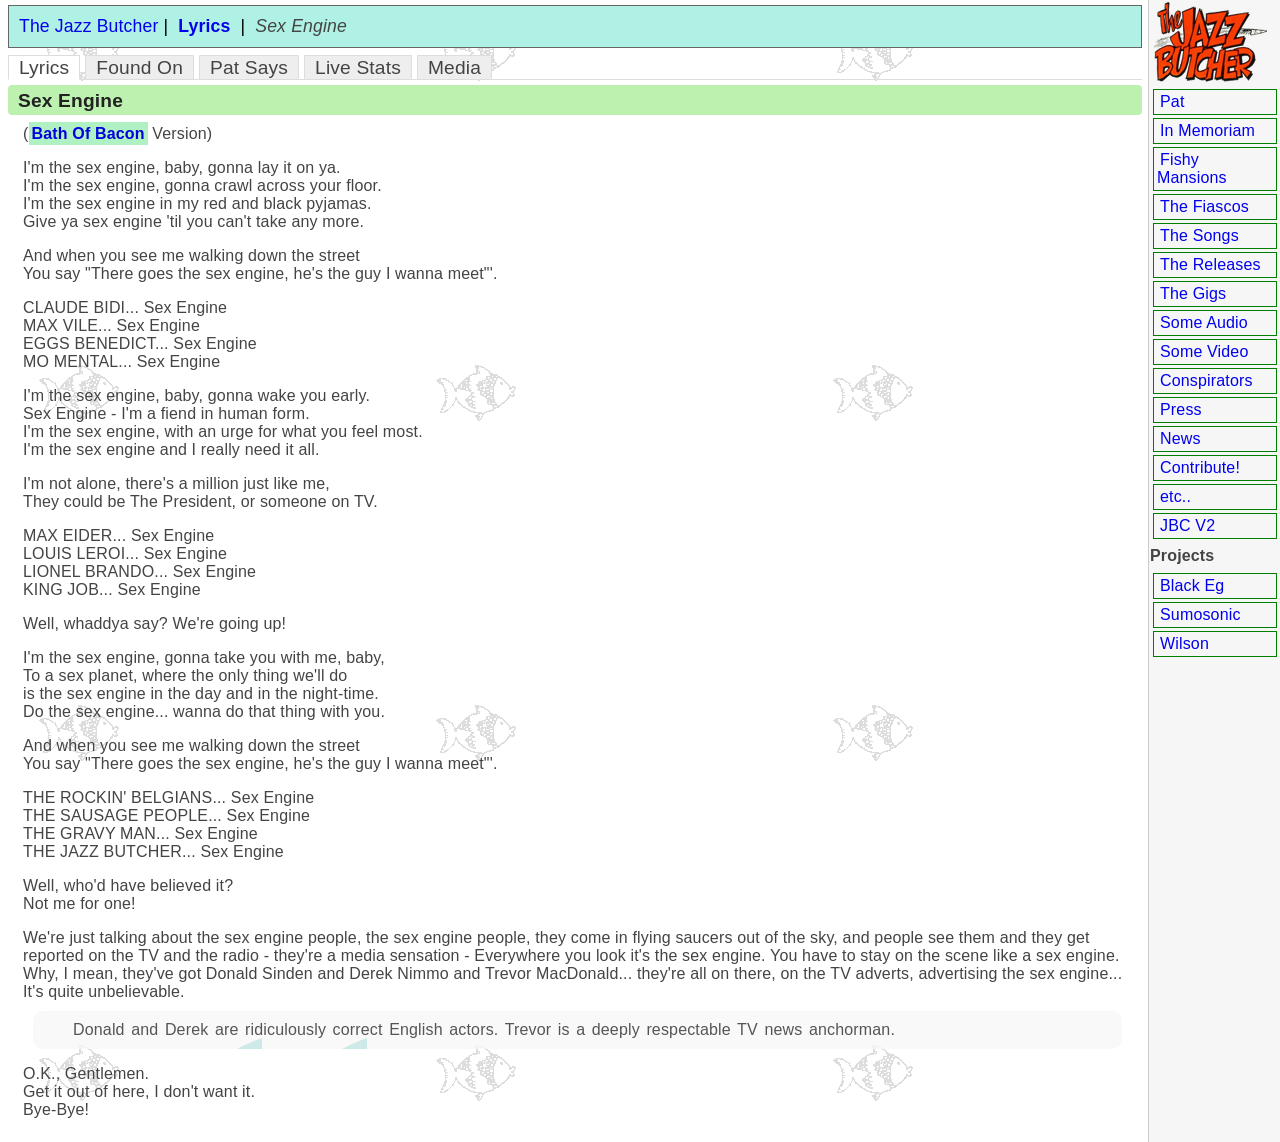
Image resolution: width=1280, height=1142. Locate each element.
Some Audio (1204, 322)
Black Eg (1192, 585)
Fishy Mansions (1192, 168)
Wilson (1184, 643)
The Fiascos (1204, 206)
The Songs (1199, 235)
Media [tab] (454, 67)
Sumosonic (1200, 614)
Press (1181, 409)
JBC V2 (1187, 525)
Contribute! (1200, 467)
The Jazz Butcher (88, 26)
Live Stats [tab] (358, 67)
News (1180, 438)
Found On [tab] (139, 67)
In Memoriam (1207, 130)
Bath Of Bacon (88, 133)
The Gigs (1193, 293)
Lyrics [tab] (44, 67)
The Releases (1210, 264)
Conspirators (1206, 380)
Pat (1172, 101)
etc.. (1175, 496)
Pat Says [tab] (249, 67)
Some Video (1204, 351)
